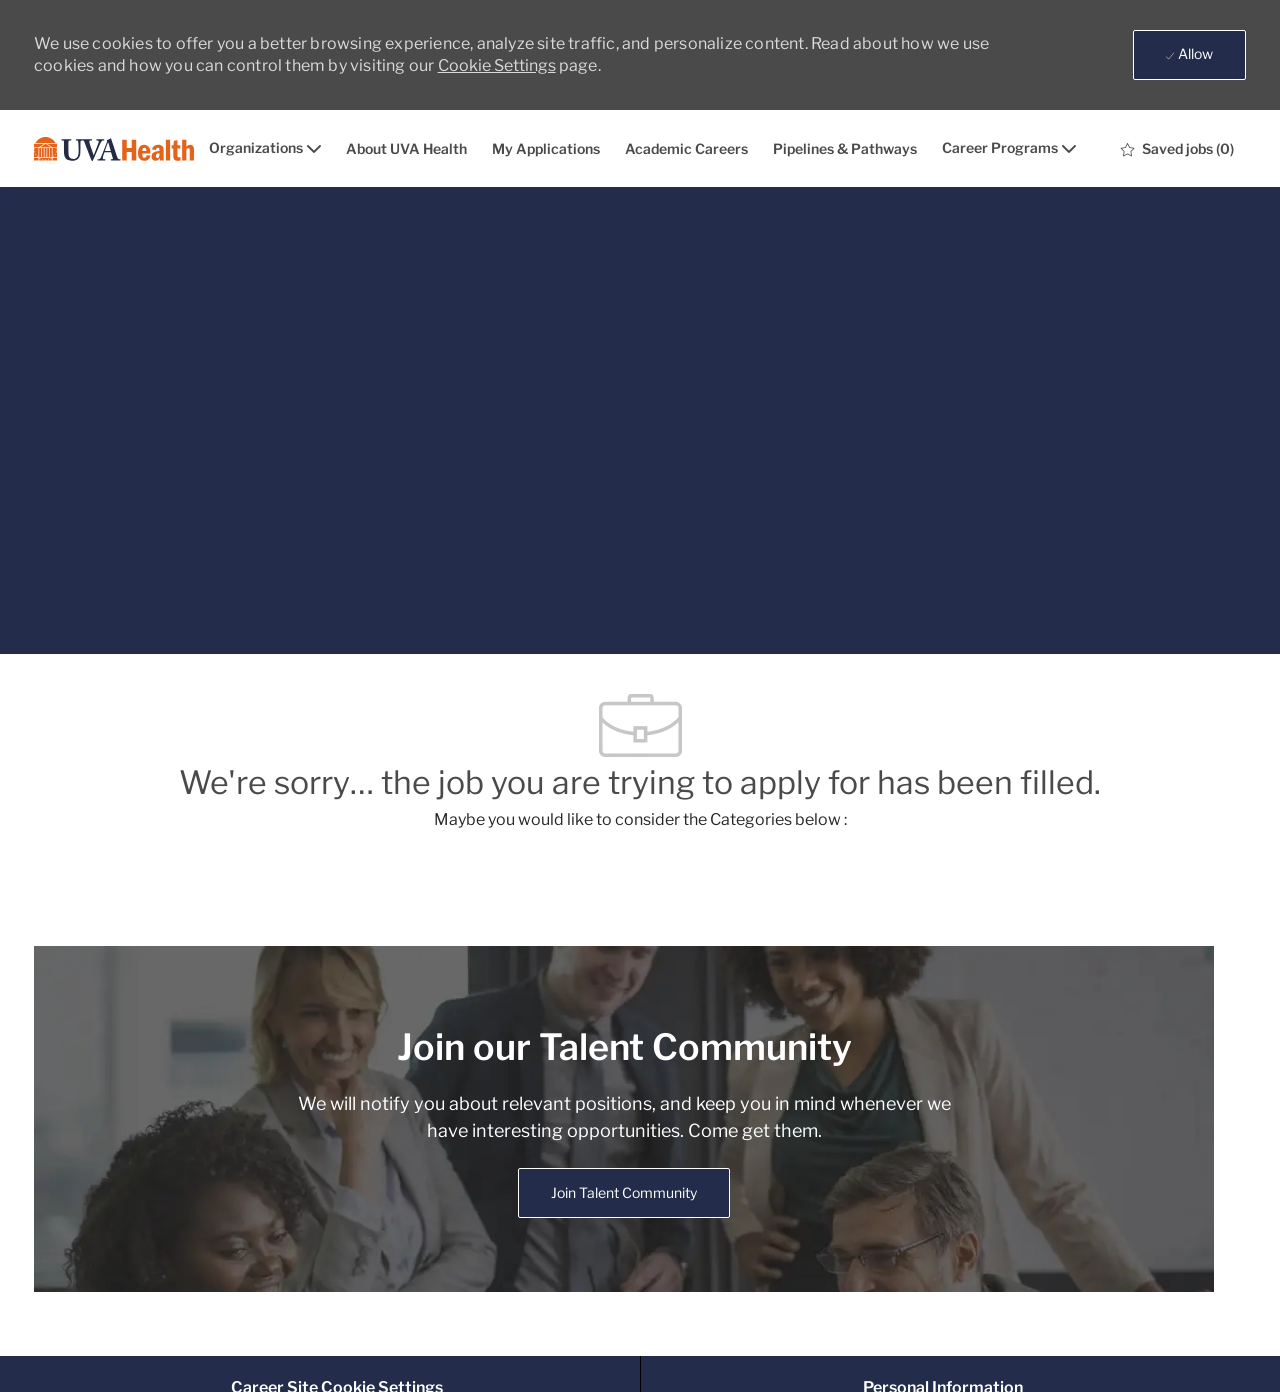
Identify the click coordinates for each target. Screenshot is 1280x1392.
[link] (624, 1193)
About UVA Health (406, 149)
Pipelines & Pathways (845, 149)
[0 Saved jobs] (1177, 149)
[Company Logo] (114, 149)
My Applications (546, 149)
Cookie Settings (497, 65)
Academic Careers (686, 149)
